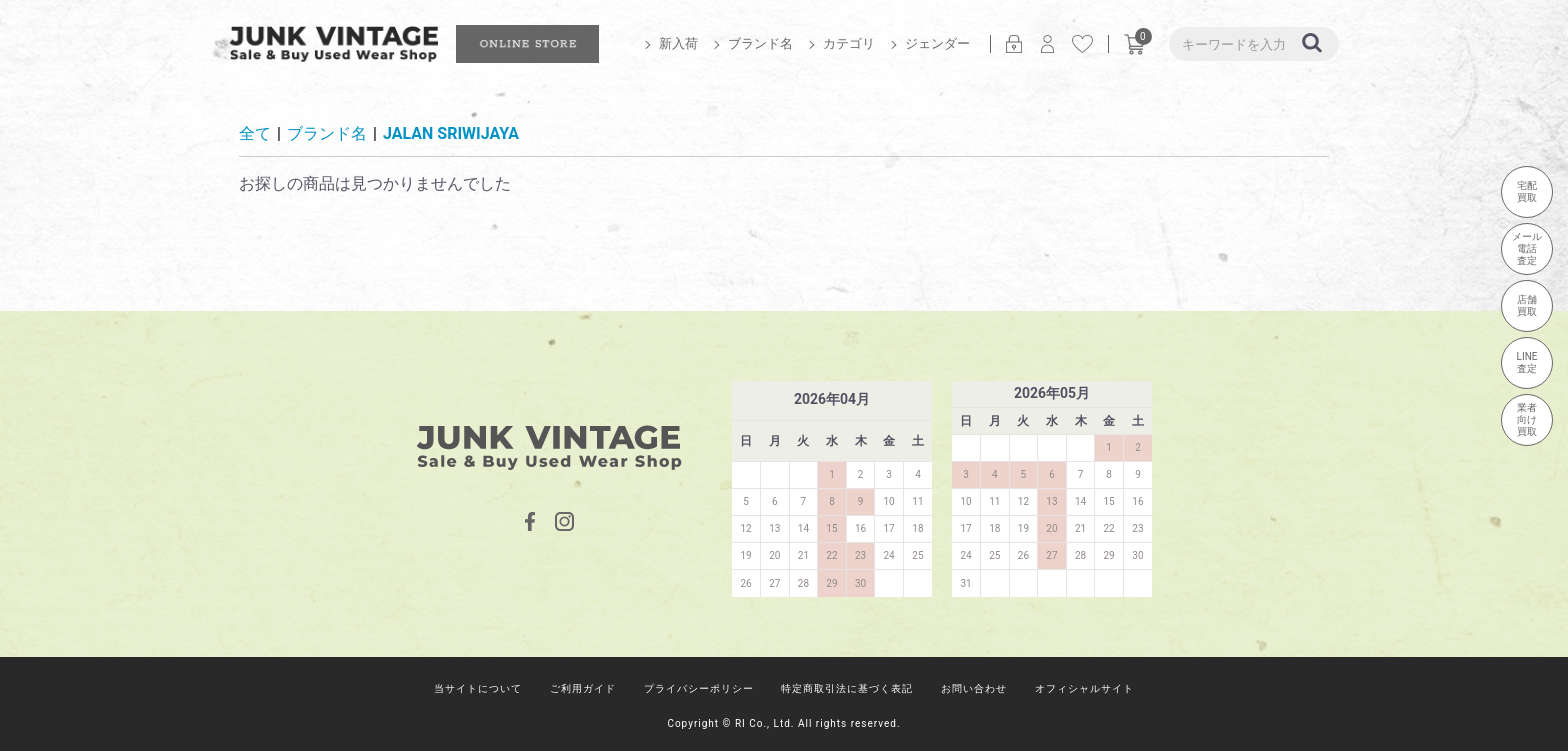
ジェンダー (937, 43)
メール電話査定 (1527, 248)
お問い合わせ (974, 688)
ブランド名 (760, 43)
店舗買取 (1527, 305)
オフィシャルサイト (1084, 688)
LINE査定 (1527, 362)
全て (255, 133)
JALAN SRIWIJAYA (451, 133)
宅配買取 (1527, 191)
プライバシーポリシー (699, 688)
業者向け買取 (1527, 419)
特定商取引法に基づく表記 (847, 688)
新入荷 (678, 43)
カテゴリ (849, 43)
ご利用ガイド (583, 688)
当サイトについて (478, 688)
